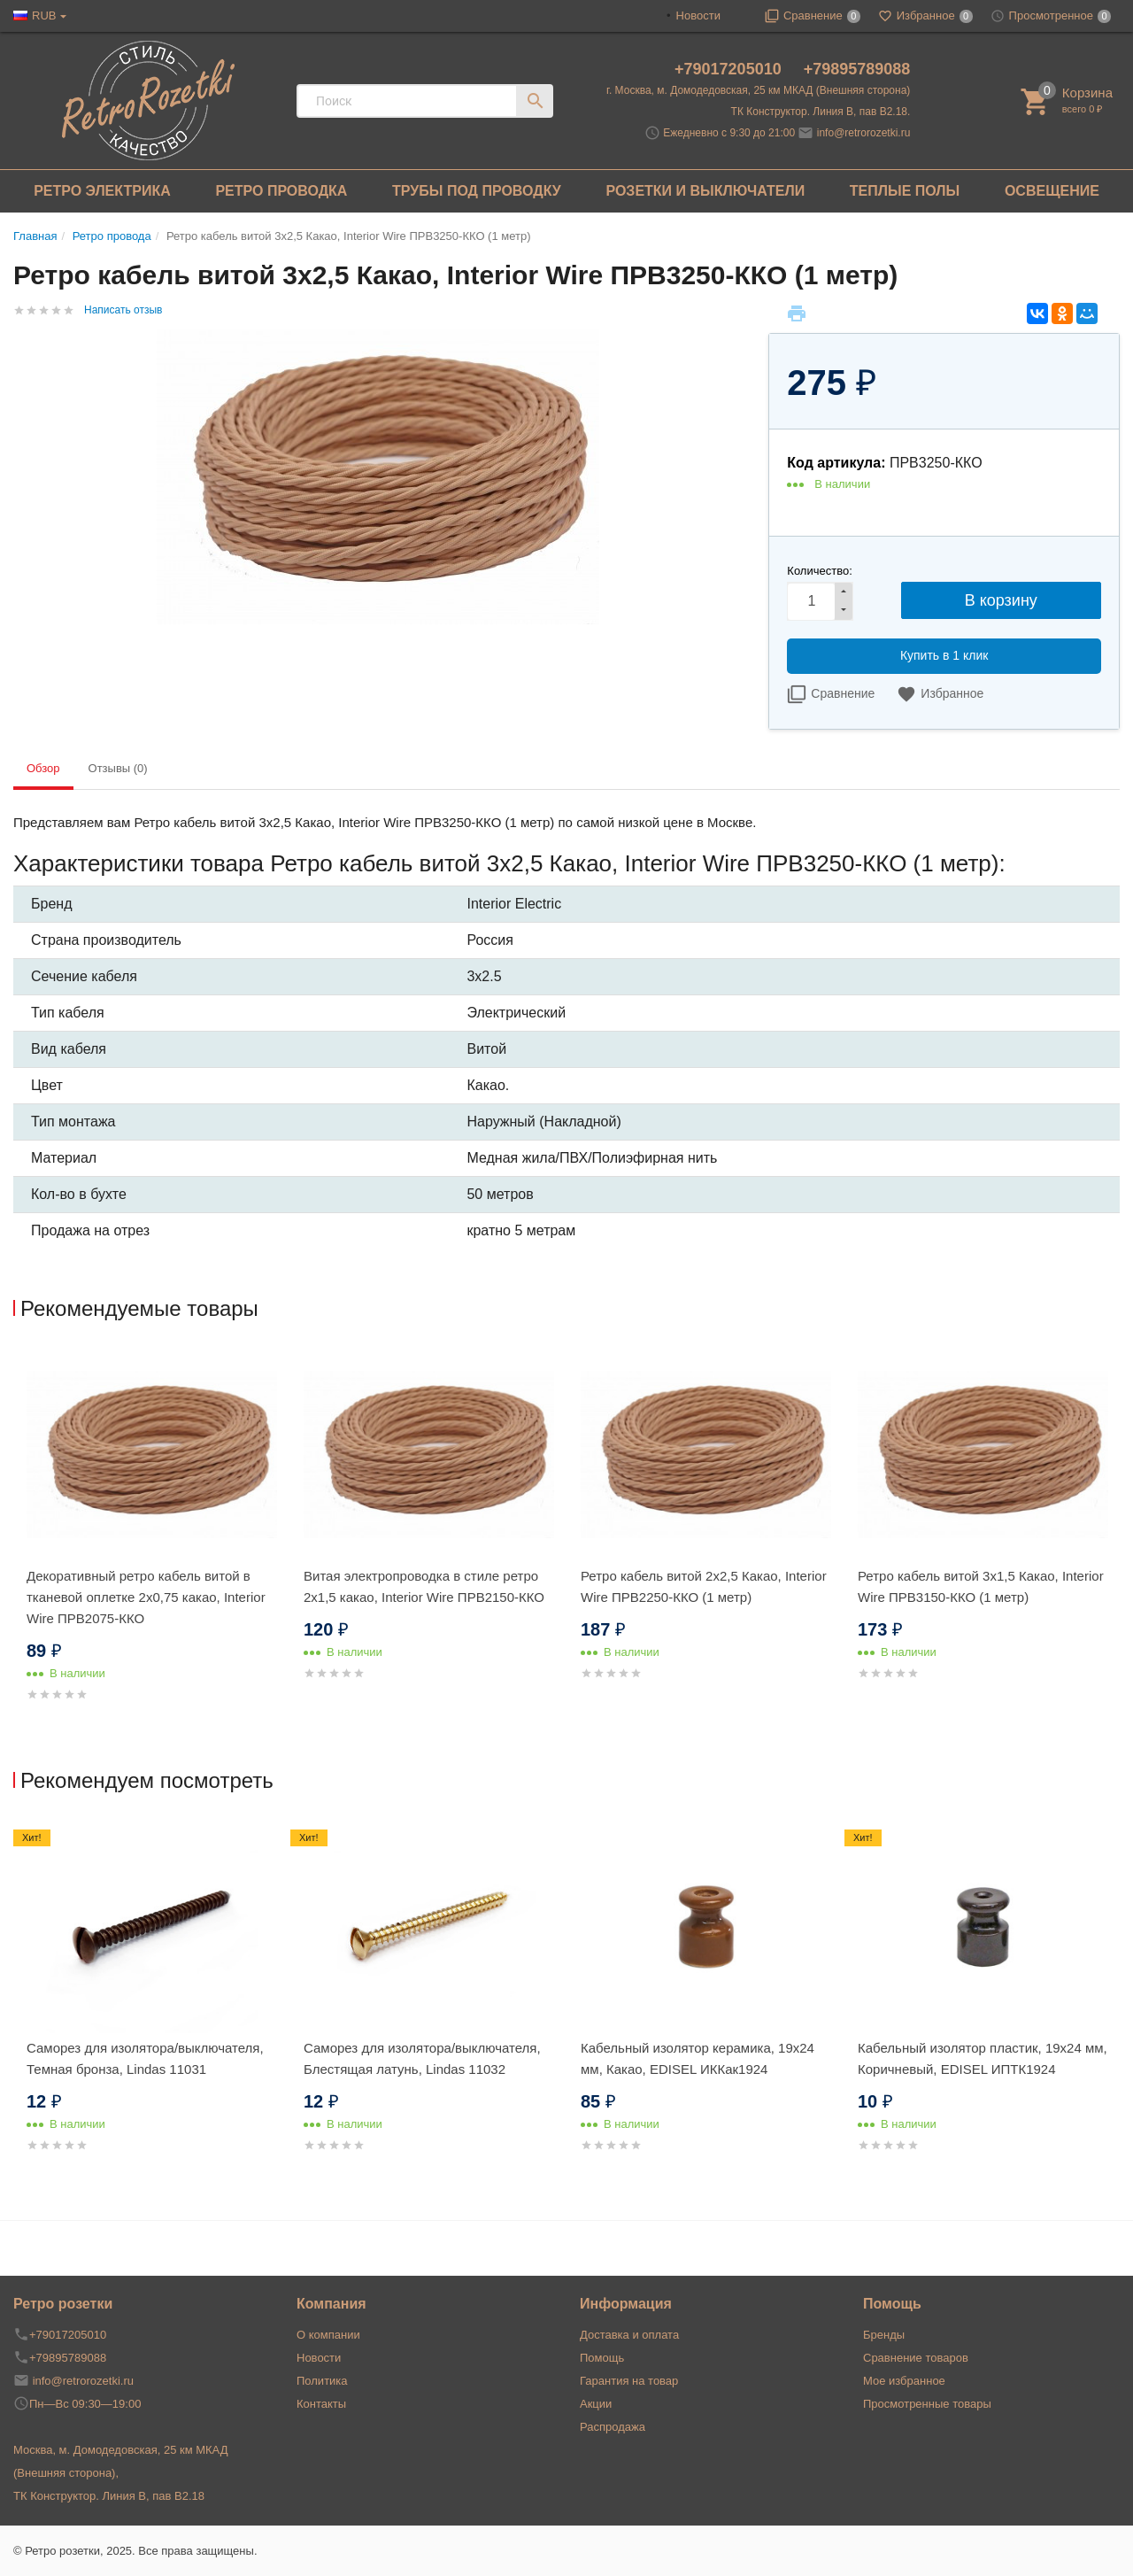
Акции (596, 2403)
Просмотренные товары (927, 2403)
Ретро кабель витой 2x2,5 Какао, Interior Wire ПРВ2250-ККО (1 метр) (704, 1586)
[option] (151, 1546)
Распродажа (612, 2426)
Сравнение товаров (915, 2357)
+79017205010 (730, 69)
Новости (698, 15)
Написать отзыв (123, 310)
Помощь (602, 2357)
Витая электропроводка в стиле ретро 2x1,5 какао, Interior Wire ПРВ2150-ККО (424, 1586)
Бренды (884, 2334)
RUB (44, 15)
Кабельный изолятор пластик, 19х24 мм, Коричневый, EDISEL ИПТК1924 (982, 2058)
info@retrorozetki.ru (864, 133)
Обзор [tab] (43, 768)
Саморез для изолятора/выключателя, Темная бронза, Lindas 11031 (145, 2058)
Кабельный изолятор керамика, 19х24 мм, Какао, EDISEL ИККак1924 (697, 2058)
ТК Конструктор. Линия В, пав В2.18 (108, 2496)
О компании (328, 2334)
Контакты (321, 2403)
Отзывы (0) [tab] (118, 768)
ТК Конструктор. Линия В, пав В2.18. (821, 111)
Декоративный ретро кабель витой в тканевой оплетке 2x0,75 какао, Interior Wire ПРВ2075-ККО (146, 1597)
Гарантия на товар (629, 2380)
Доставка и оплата (629, 2334)
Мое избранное (904, 2380)
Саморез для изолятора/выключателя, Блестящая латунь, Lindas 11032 (422, 2058)
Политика (322, 2380)
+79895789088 (857, 69)
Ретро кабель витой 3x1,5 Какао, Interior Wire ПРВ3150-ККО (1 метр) (981, 1586)
